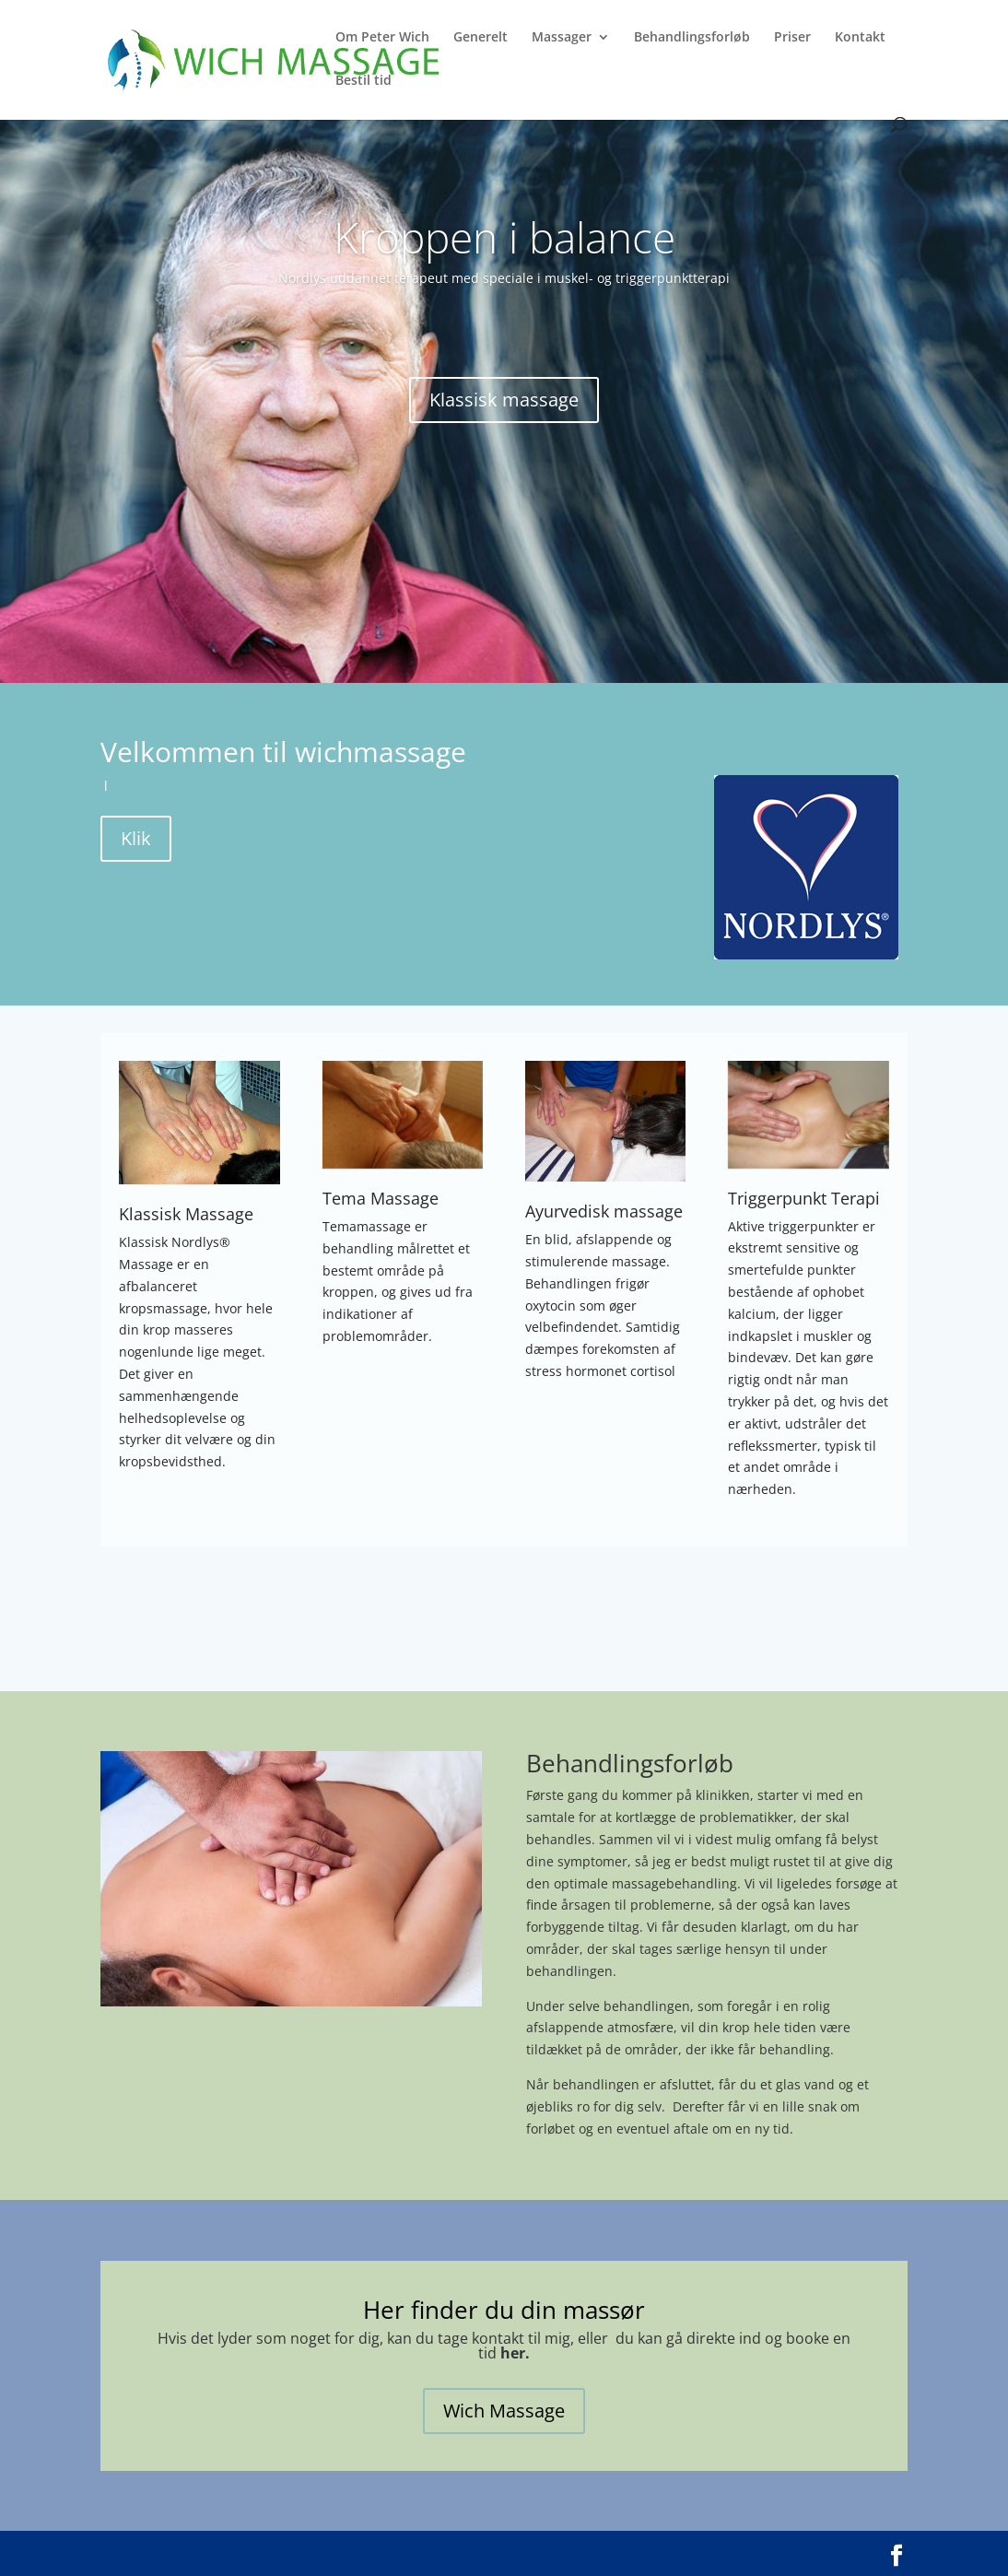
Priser (792, 37)
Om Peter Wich (382, 37)
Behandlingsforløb (692, 37)
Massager (562, 37)
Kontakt (860, 37)
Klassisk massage (504, 399)
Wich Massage (504, 2410)
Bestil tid (363, 81)
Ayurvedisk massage (604, 1211)
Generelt (480, 37)
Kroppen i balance (504, 236)
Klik (136, 838)
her (512, 2353)
